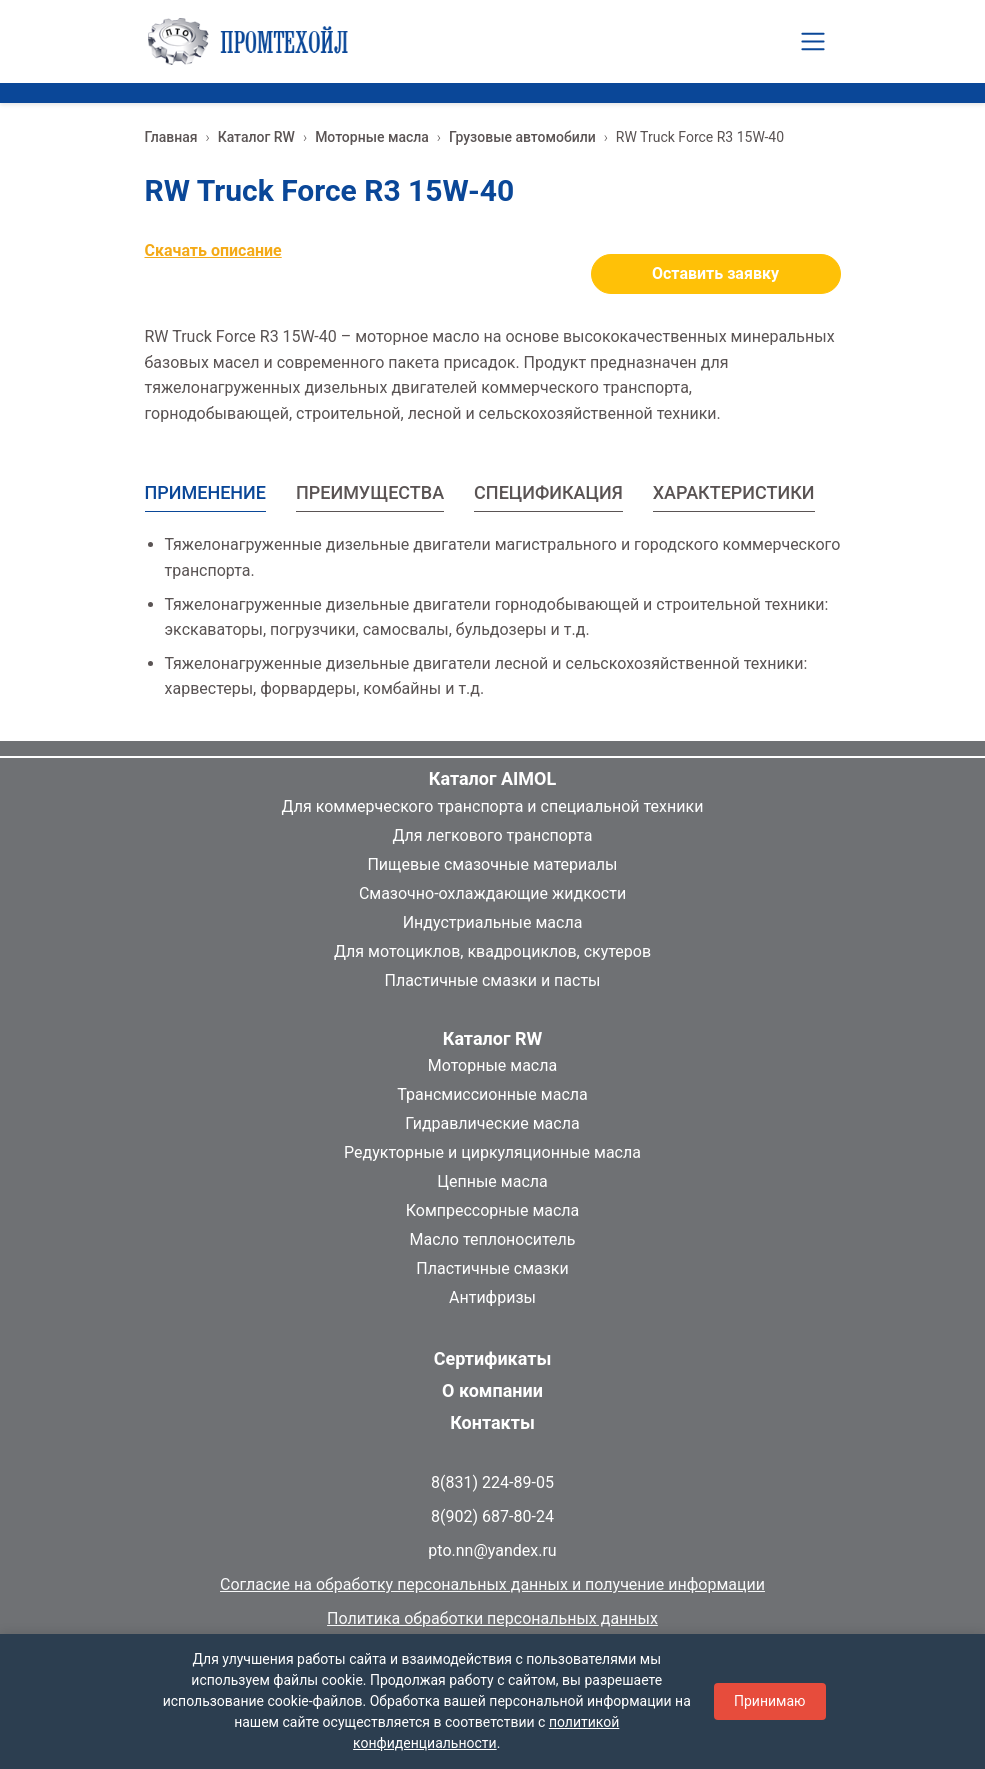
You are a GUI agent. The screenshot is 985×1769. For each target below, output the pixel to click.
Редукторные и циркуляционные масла (492, 1152)
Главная (171, 137)
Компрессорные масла (493, 1210)
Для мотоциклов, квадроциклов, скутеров (492, 951)
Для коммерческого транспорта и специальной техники (493, 806)
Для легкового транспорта (492, 835)
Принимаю (770, 1701)
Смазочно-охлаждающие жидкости (492, 893)
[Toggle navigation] (813, 41)
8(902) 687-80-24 (492, 1516)
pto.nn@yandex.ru (492, 1550)
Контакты (492, 1422)
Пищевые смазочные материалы (492, 864)
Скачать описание (213, 250)
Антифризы (492, 1297)
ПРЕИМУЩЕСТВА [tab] (370, 492)
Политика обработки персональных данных (492, 1618)
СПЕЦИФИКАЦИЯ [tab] (548, 492)
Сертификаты (493, 1358)
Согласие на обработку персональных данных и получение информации (492, 1584)
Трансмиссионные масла (492, 1094)
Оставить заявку (715, 273)
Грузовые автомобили (522, 137)
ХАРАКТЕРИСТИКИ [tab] (734, 492)
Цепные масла (492, 1181)
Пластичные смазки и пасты (492, 980)
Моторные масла (372, 137)
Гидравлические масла (492, 1123)
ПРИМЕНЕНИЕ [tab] (205, 492)
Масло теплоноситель (492, 1239)
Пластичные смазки (492, 1268)
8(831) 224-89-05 (492, 1482)
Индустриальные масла (493, 922)
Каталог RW (256, 137)
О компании (492, 1390)
